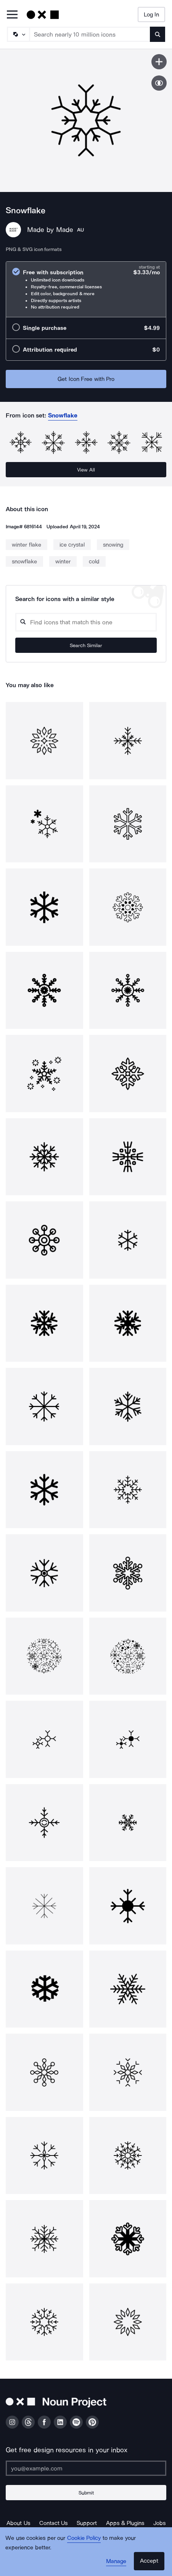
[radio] (86, 289)
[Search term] (90, 34)
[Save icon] (159, 61)
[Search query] (86, 622)
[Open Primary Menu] (12, 15)
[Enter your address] (86, 2468)
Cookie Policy (84, 2537)
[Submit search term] (157, 34)
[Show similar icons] (159, 83)
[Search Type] (18, 34)
